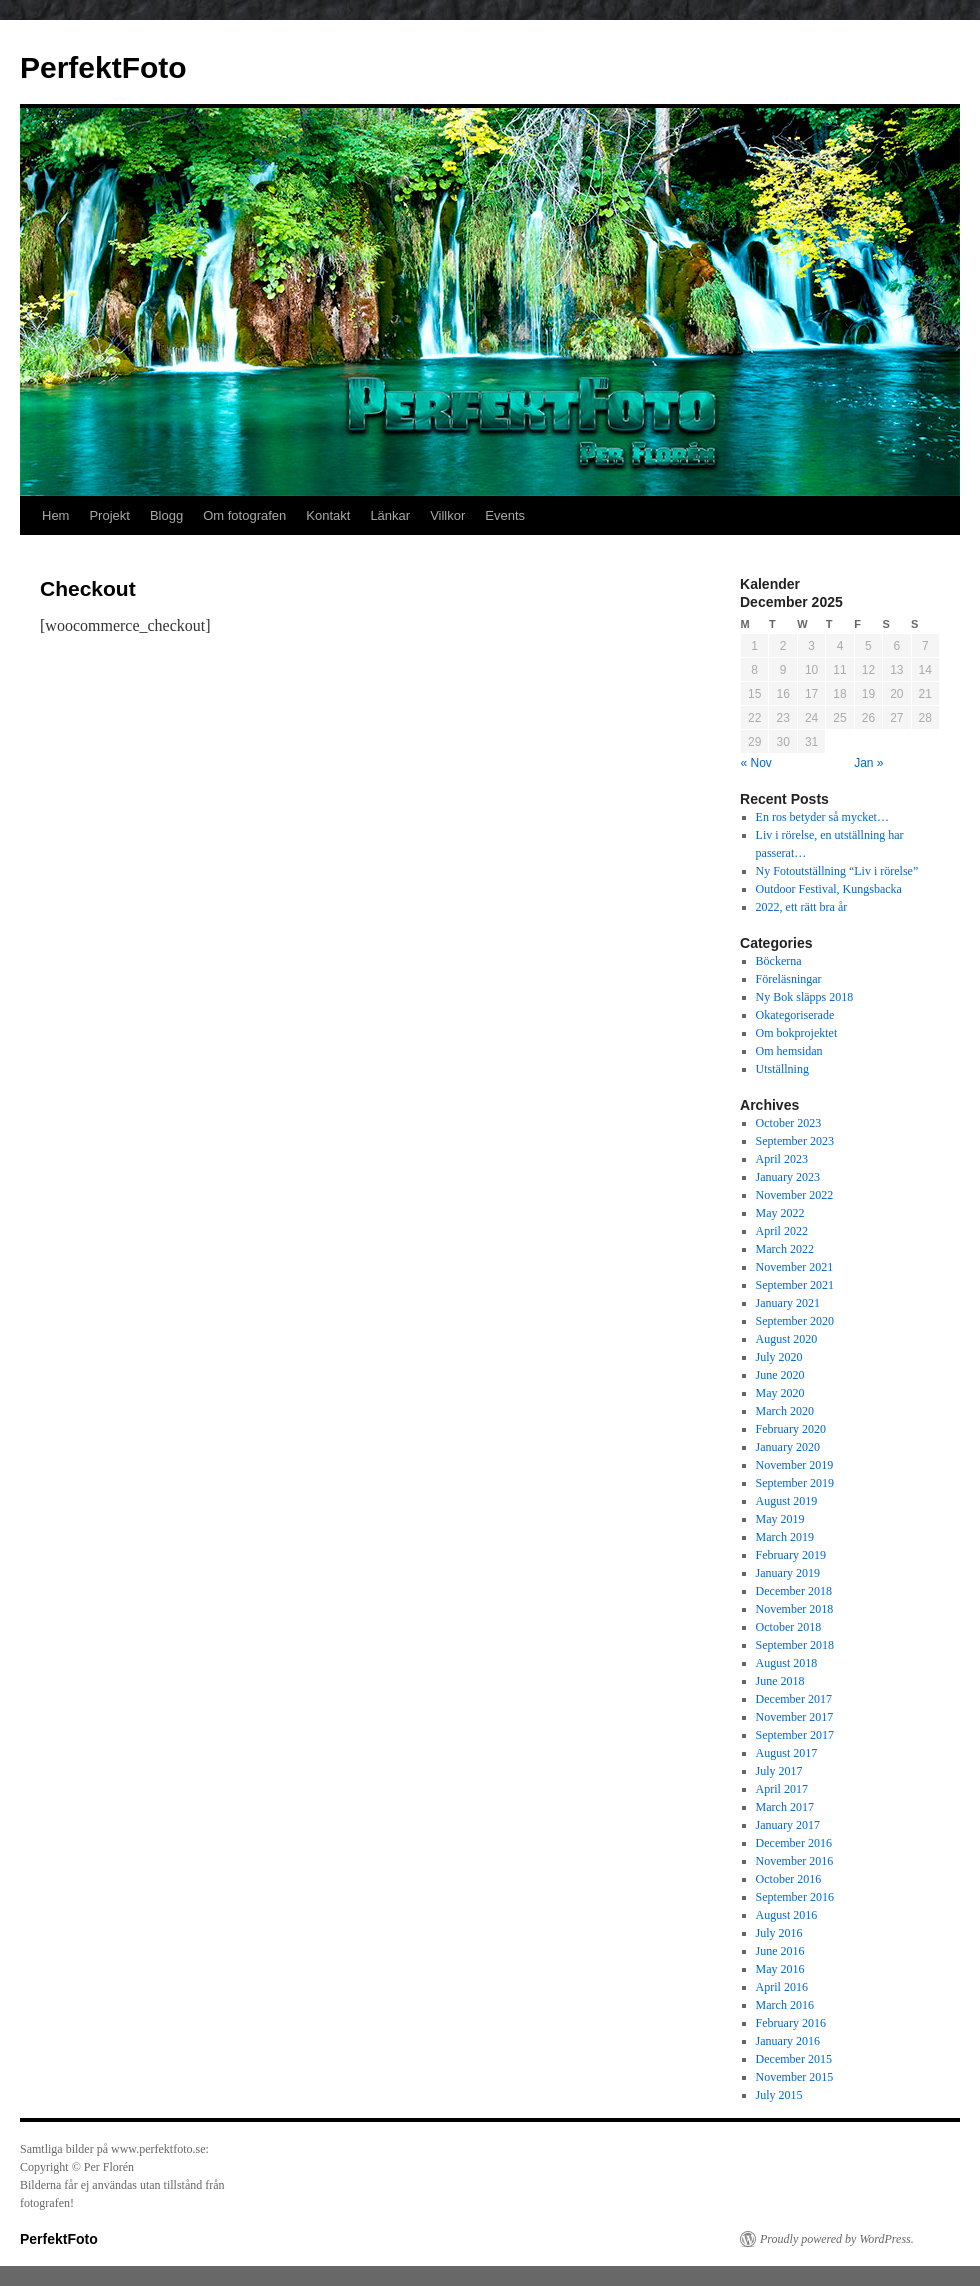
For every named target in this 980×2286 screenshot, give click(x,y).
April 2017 (782, 1789)
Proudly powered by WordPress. (837, 2239)
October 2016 (789, 1879)
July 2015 (779, 2095)
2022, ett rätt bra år (802, 907)
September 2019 (795, 1483)
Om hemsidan (789, 1051)
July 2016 (779, 1933)
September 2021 (795, 1285)
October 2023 (789, 1123)
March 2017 (785, 1807)
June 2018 (780, 1681)
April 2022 (782, 1231)
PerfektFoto (103, 67)
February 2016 (791, 2023)
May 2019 (780, 1519)
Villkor (447, 515)
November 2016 (795, 1861)
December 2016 (794, 1843)
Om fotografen (244, 515)
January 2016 (788, 2041)
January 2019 (788, 1573)
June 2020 (780, 1375)
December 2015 (794, 2059)
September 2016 (795, 1897)
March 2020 (785, 1411)
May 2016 (780, 1969)
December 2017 (794, 1699)
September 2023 (795, 1141)
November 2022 (795, 1195)
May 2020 (780, 1393)
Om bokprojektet (797, 1033)
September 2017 (795, 1735)
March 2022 (785, 1249)
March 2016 (785, 2005)
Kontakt (328, 515)
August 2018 (787, 1663)
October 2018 (789, 1627)
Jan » (868, 763)
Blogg (166, 515)
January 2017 (788, 1825)
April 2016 (782, 1987)
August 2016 (787, 1915)
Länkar (390, 515)
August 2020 (787, 1339)
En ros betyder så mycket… (822, 817)
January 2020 (788, 1447)
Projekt (109, 515)
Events (505, 515)
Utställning (782, 1069)
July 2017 (779, 1771)
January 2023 (788, 1177)
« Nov (756, 763)
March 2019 (785, 1537)
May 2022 (780, 1213)
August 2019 (787, 1501)
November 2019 (795, 1465)
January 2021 (788, 1303)
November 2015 (795, 2077)
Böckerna (779, 961)
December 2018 (794, 1591)
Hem (55, 515)
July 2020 (779, 1357)
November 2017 (795, 1717)
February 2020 (791, 1429)
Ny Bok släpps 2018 (805, 997)
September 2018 (795, 1645)
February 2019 (791, 1555)
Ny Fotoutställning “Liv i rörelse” (837, 871)
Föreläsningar (789, 979)
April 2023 (782, 1159)
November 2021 (795, 1267)
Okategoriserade (795, 1015)
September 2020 (795, 1321)
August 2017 (787, 1753)
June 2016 (780, 1951)
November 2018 (795, 1609)
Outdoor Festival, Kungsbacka (829, 889)
